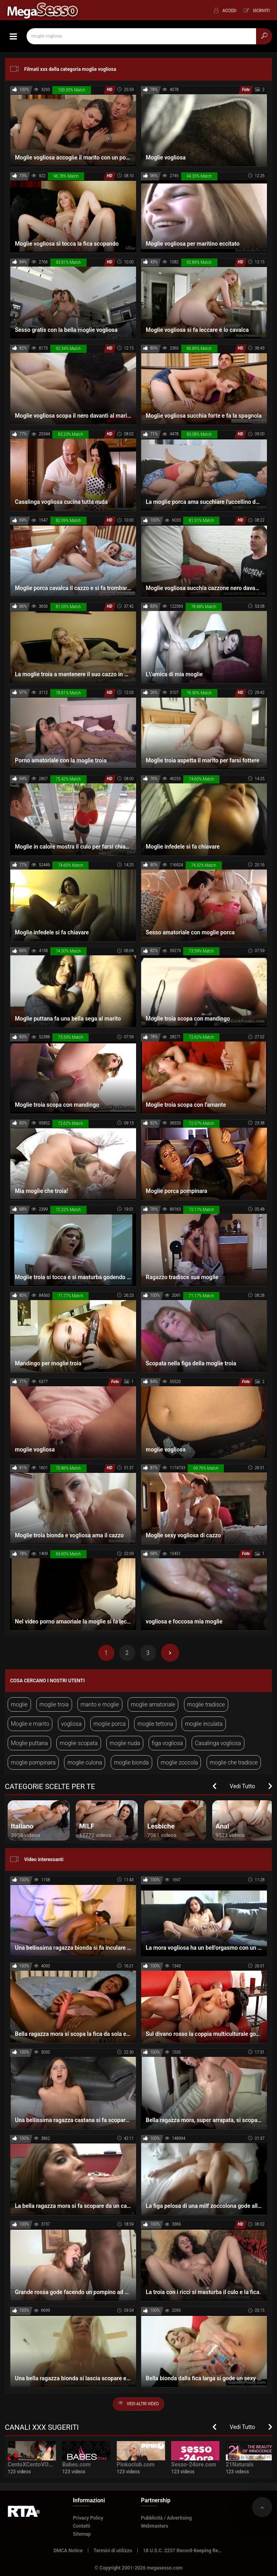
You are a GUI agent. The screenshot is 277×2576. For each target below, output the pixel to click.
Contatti (81, 2526)
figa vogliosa (167, 1743)
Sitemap (82, 2534)
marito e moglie (100, 1704)
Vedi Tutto (242, 1786)
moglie (19, 1704)
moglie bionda (131, 1762)
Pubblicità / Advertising (166, 2518)
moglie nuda (125, 1743)
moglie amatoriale (153, 1704)
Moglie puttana (29, 1743)
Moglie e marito (30, 1724)
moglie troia (54, 1704)
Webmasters (154, 2526)
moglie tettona (155, 1724)
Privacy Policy (88, 2518)
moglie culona (84, 1762)
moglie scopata (78, 1743)
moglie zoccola (179, 1762)
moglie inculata (203, 1724)
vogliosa (71, 1724)
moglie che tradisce (234, 1762)
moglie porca (109, 1724)
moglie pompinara (33, 1762)
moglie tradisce (206, 1704)
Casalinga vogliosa (218, 1743)
